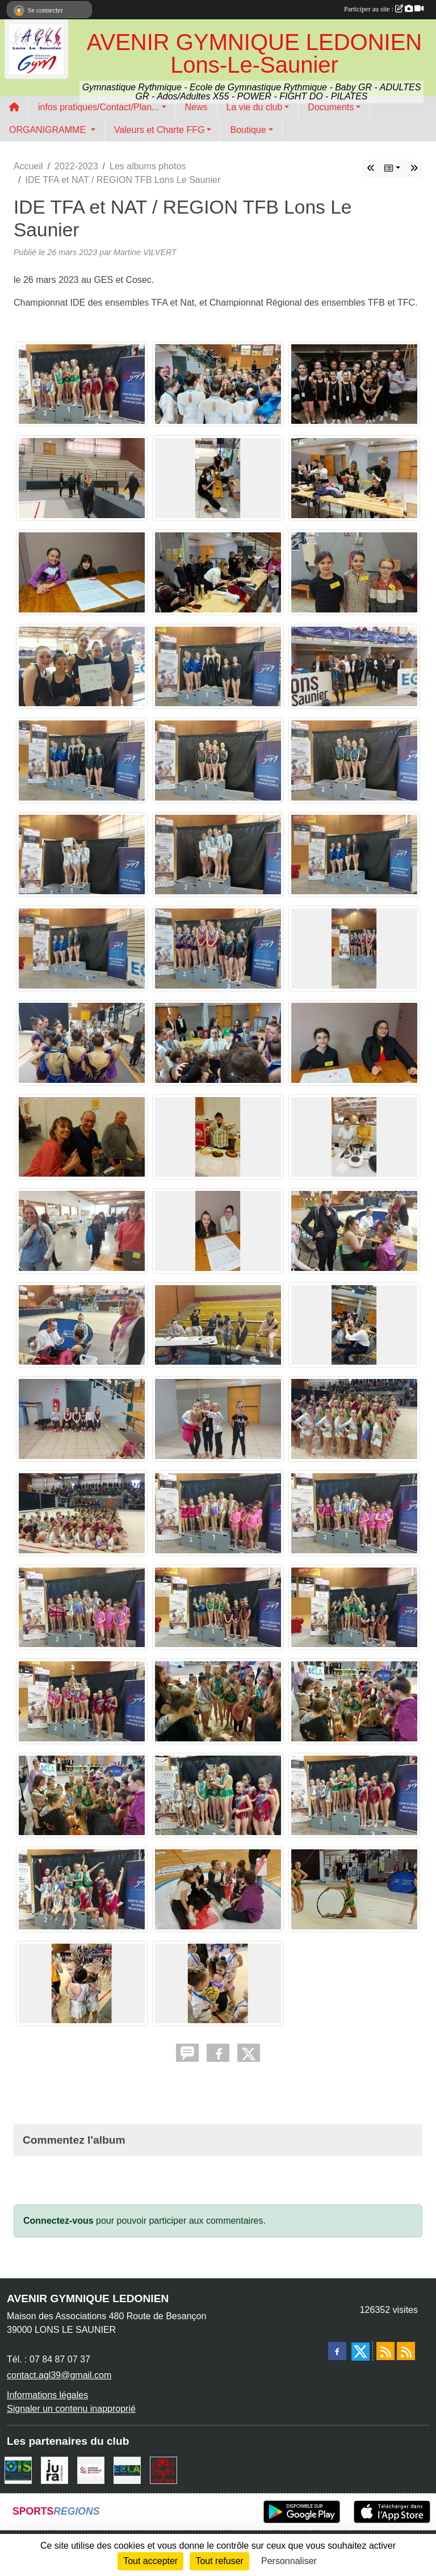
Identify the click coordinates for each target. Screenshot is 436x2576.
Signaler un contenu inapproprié (71, 2409)
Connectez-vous (58, 2220)
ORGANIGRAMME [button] (49, 130)
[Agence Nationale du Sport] (90, 2469)
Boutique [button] (248, 130)
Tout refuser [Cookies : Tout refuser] (219, 2561)
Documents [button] (331, 107)
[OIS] (18, 2469)
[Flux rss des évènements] (406, 2351)
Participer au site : (384, 9)
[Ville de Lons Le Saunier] (163, 2469)
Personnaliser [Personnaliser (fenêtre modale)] (289, 2561)
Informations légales (47, 2395)
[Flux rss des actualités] (385, 2351)
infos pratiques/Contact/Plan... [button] (98, 107)
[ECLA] (127, 2469)
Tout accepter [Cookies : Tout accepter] (150, 2561)
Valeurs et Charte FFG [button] (159, 130)
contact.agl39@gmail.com (59, 2375)
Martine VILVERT (145, 252)
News (196, 107)
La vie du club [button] (255, 107)
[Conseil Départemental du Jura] (54, 2469)
